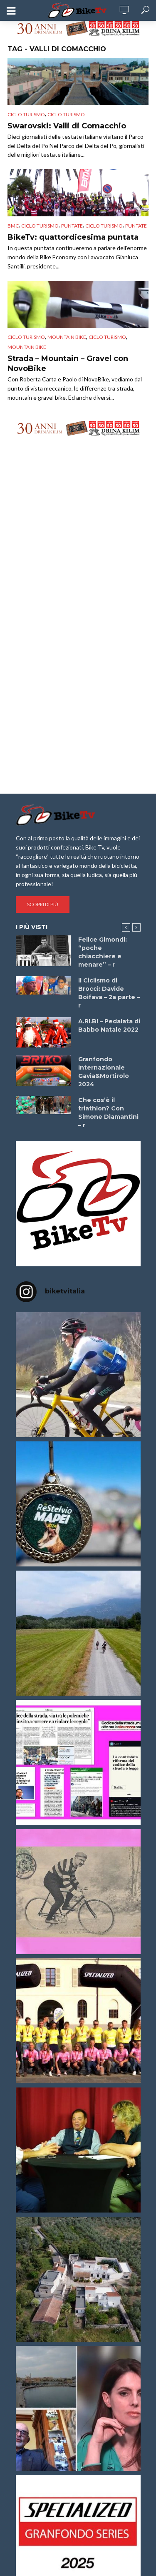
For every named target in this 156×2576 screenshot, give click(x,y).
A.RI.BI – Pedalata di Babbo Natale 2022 (109, 1025)
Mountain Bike (26, 347)
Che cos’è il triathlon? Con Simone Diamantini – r (108, 1112)
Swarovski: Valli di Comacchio (66, 125)
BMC (13, 226)
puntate (72, 226)
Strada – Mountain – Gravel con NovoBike (67, 363)
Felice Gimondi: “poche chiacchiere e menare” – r (102, 952)
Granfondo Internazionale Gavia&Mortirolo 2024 (103, 1071)
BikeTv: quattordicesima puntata (73, 237)
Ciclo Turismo (26, 114)
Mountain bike (66, 337)
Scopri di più (42, 904)
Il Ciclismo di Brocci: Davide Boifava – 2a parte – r (109, 993)
